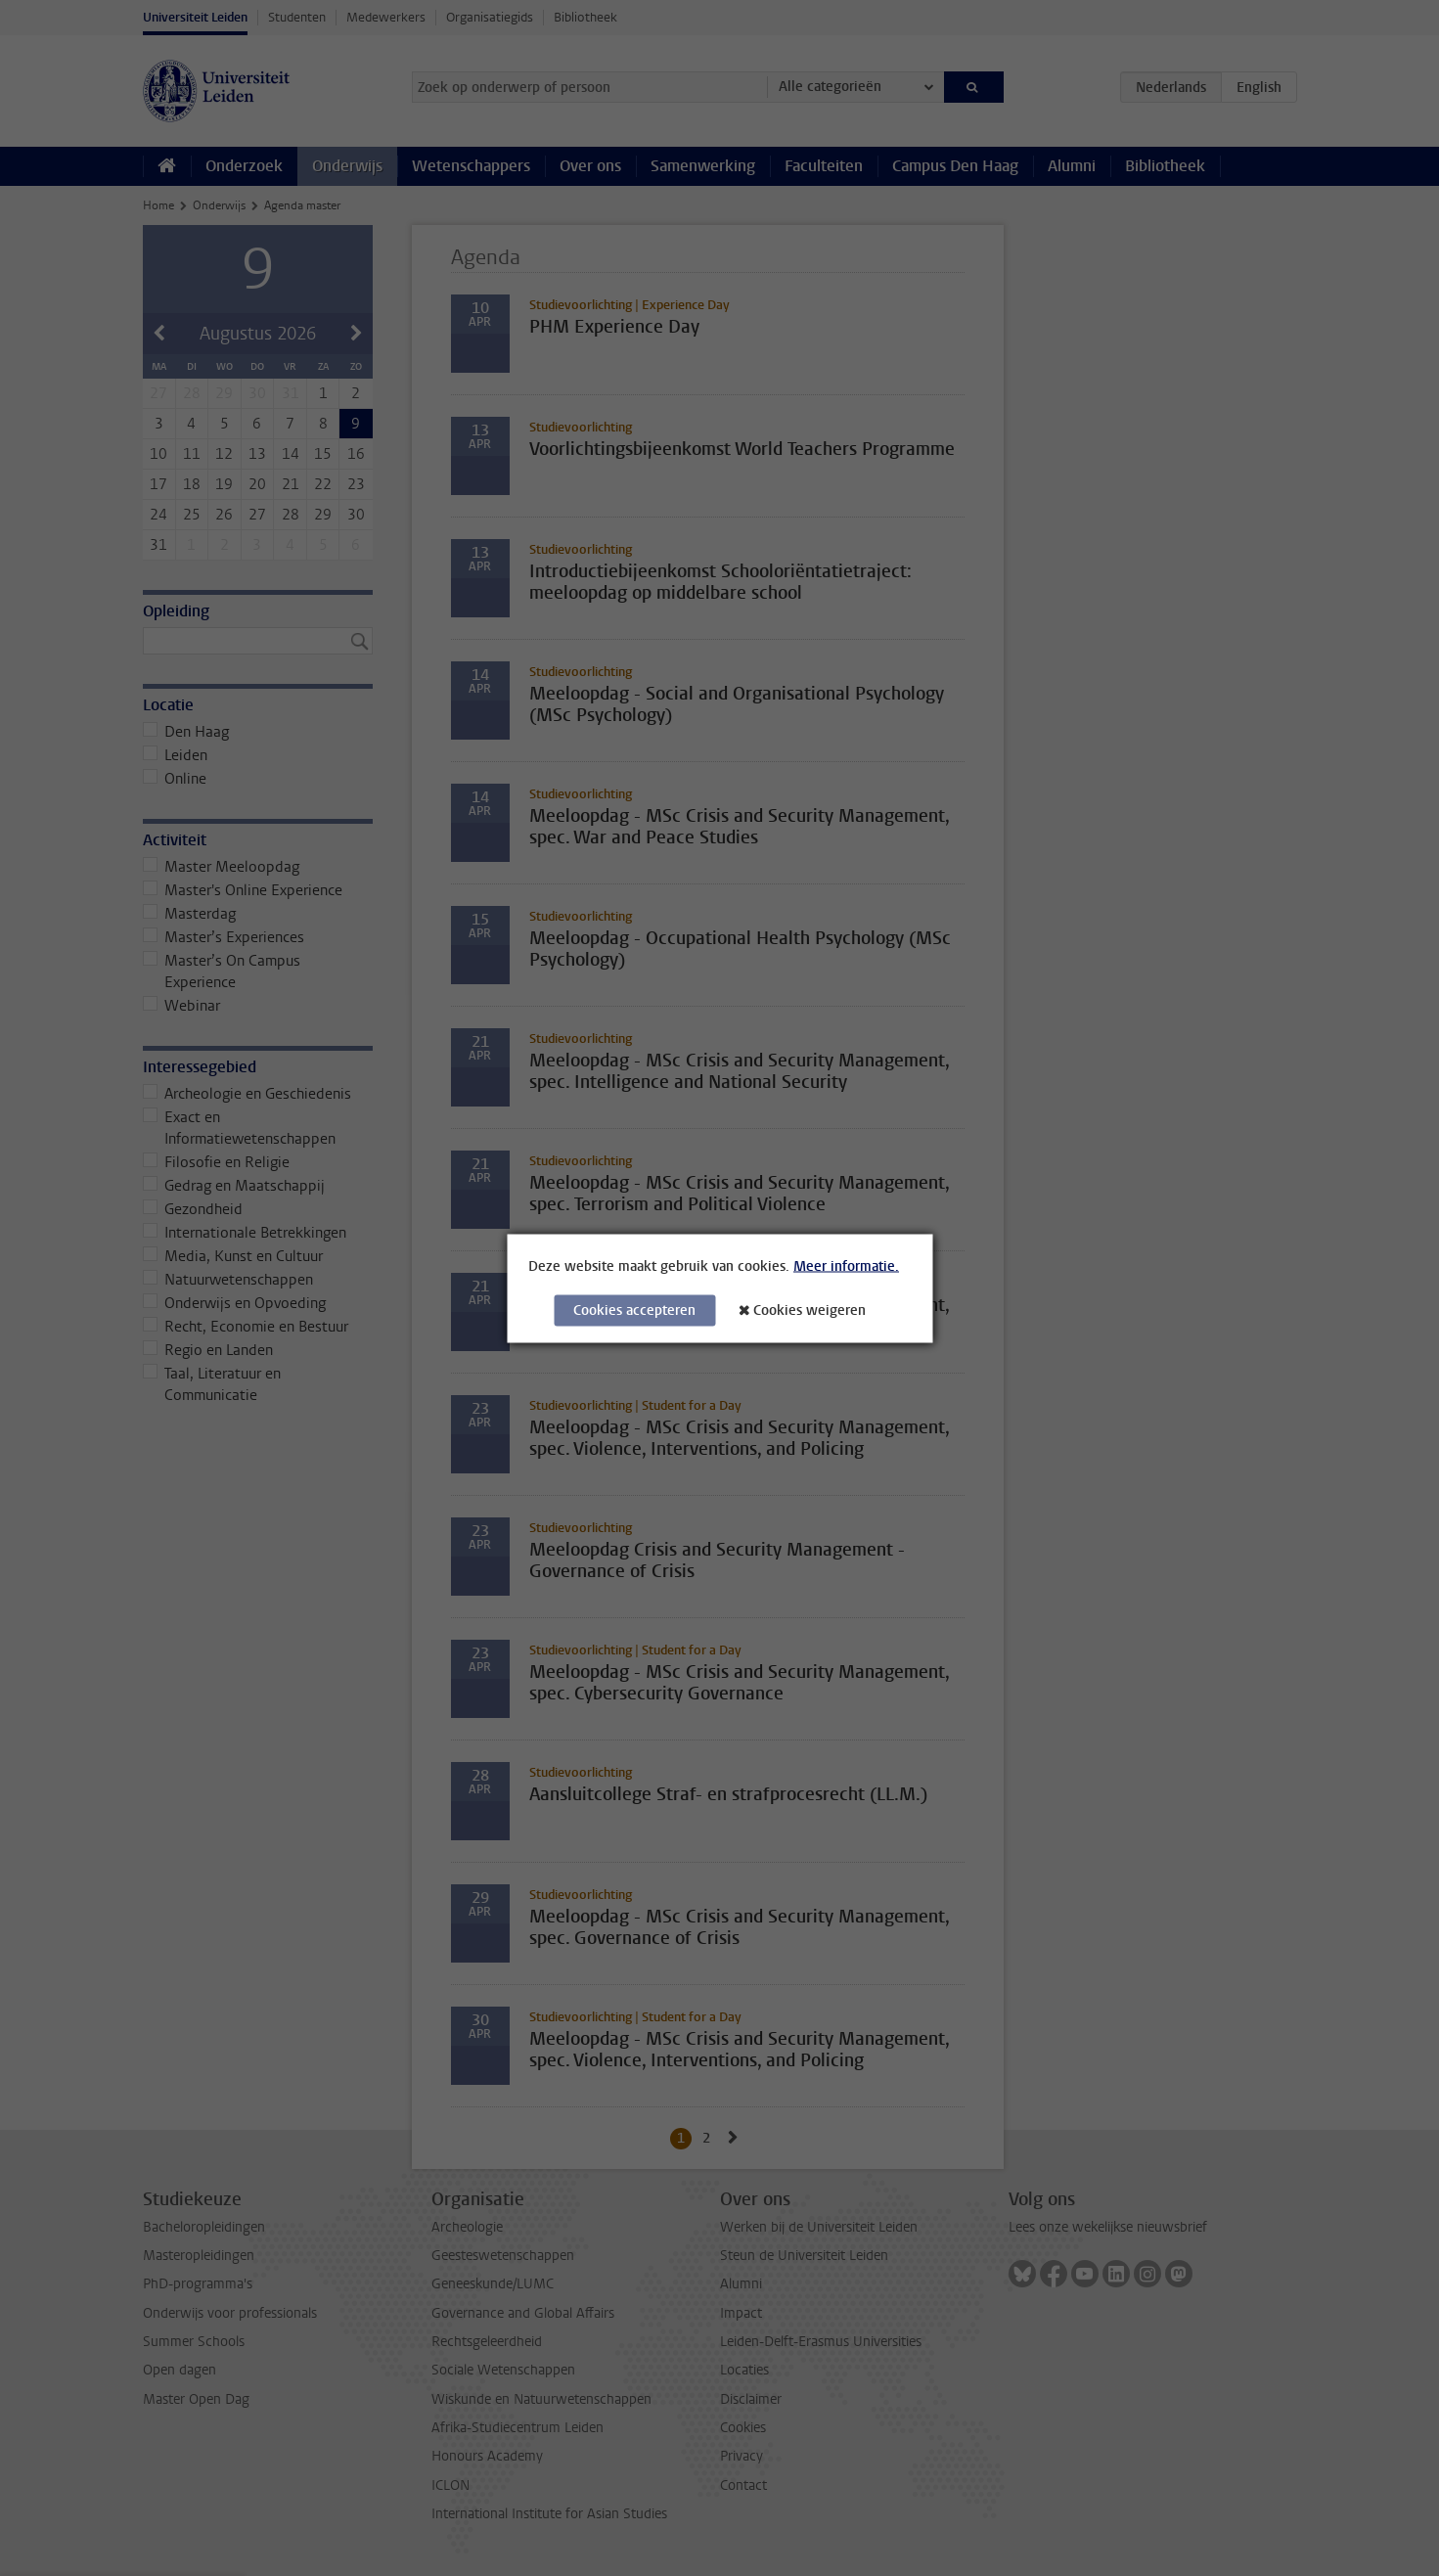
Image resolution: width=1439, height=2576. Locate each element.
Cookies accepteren (634, 1309)
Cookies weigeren (809, 1309)
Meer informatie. (846, 1265)
